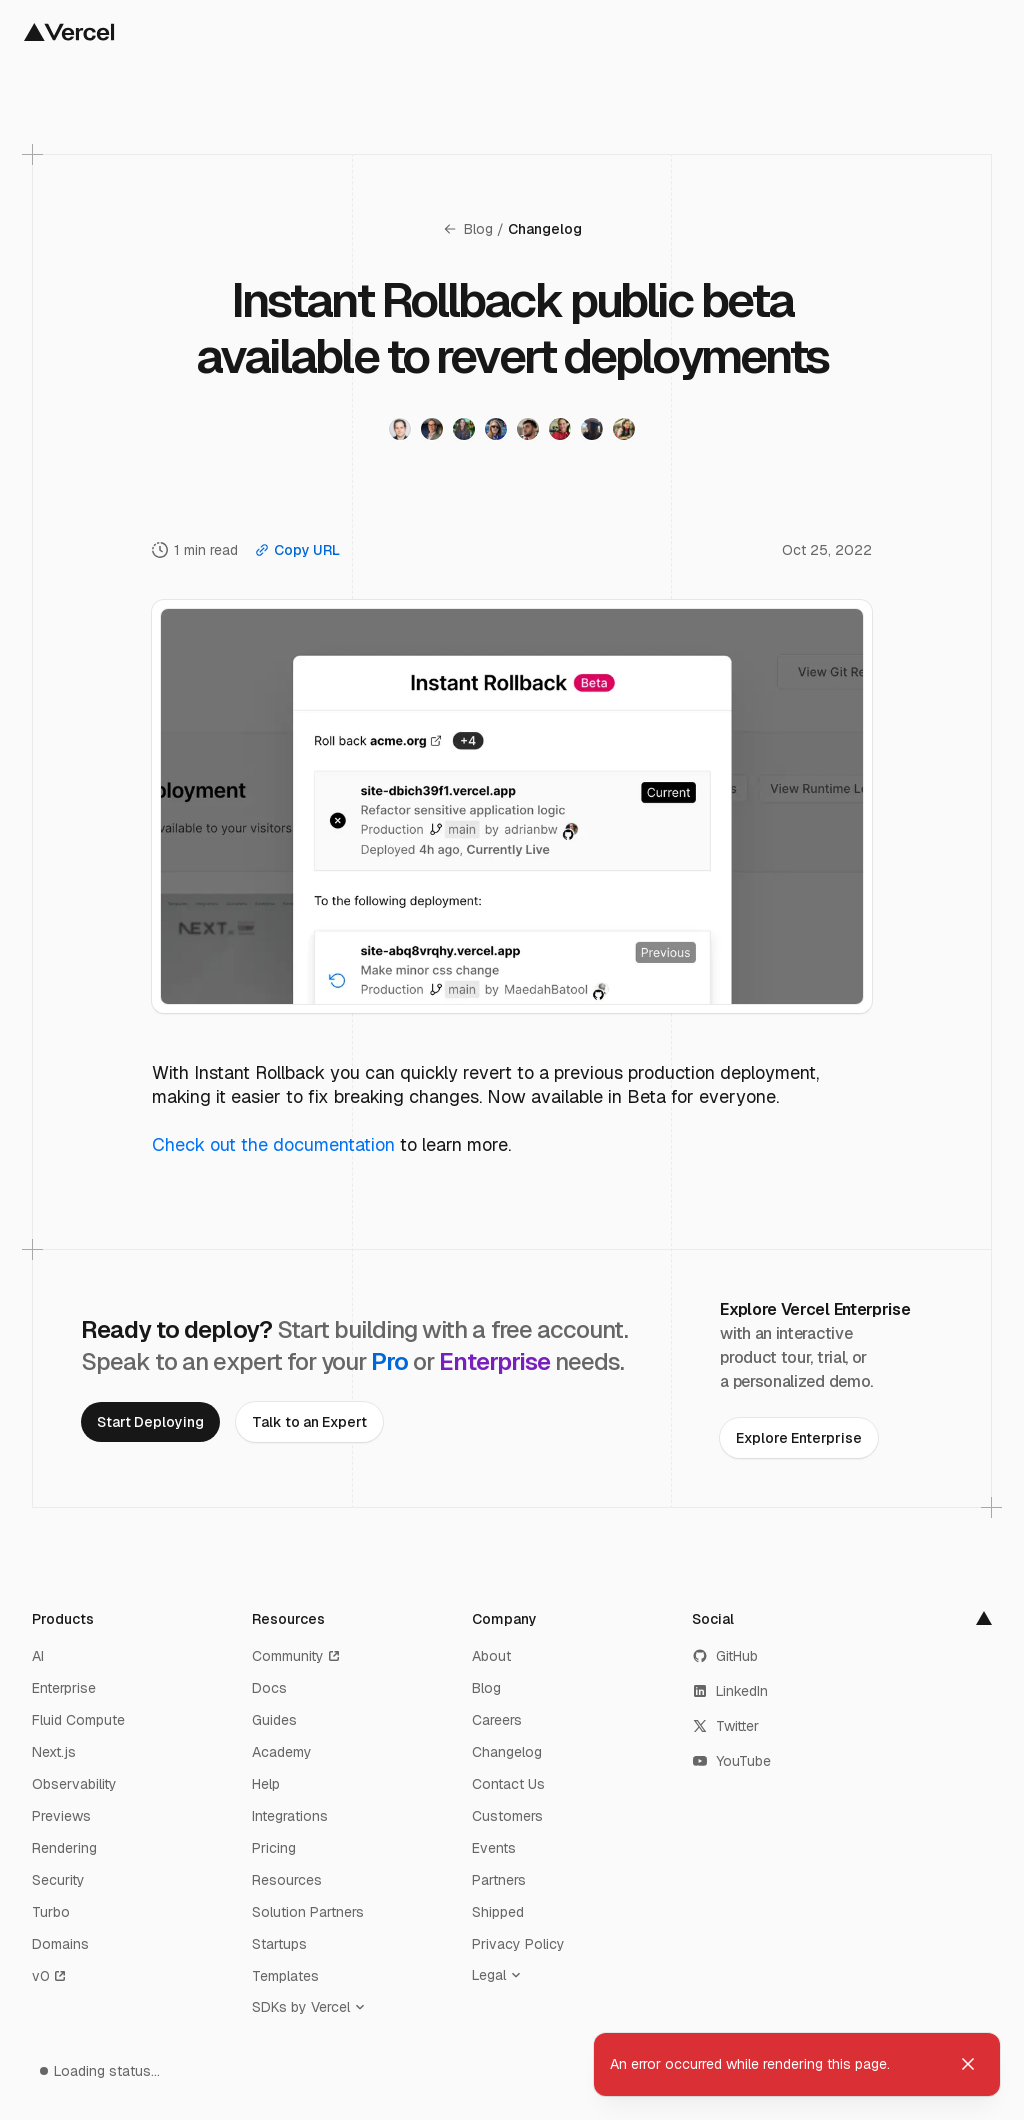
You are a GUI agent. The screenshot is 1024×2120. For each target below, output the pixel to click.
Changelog (545, 229)
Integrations (290, 1816)
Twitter (725, 1726)
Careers (497, 1720)
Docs (269, 1688)
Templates (285, 1976)
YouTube (731, 1761)
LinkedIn (730, 1691)
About (491, 1656)
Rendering (64, 1848)
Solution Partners (308, 1912)
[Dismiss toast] (968, 2064)
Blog (467, 229)
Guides (274, 1720)
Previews (61, 1816)
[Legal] (501, 1975)
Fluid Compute (78, 1720)
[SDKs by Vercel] (313, 2007)
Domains (60, 1944)
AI (38, 1656)
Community (297, 1656)
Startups (279, 1944)
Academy (282, 1752)
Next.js (54, 1752)
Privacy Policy (518, 1944)
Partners (499, 1880)
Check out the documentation (273, 1144)
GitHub (725, 1656)
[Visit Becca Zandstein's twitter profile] (592, 429)
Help (266, 1784)
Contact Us (508, 1784)
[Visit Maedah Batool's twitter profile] (624, 429)
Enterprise (64, 1688)
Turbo (51, 1912)
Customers (507, 1816)
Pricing (274, 1848)
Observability (74, 1784)
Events (494, 1848)
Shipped (498, 1912)
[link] (150, 1422)
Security (58, 1880)
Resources (287, 1880)
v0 (50, 1976)
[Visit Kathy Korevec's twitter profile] (560, 429)
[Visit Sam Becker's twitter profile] (400, 429)
